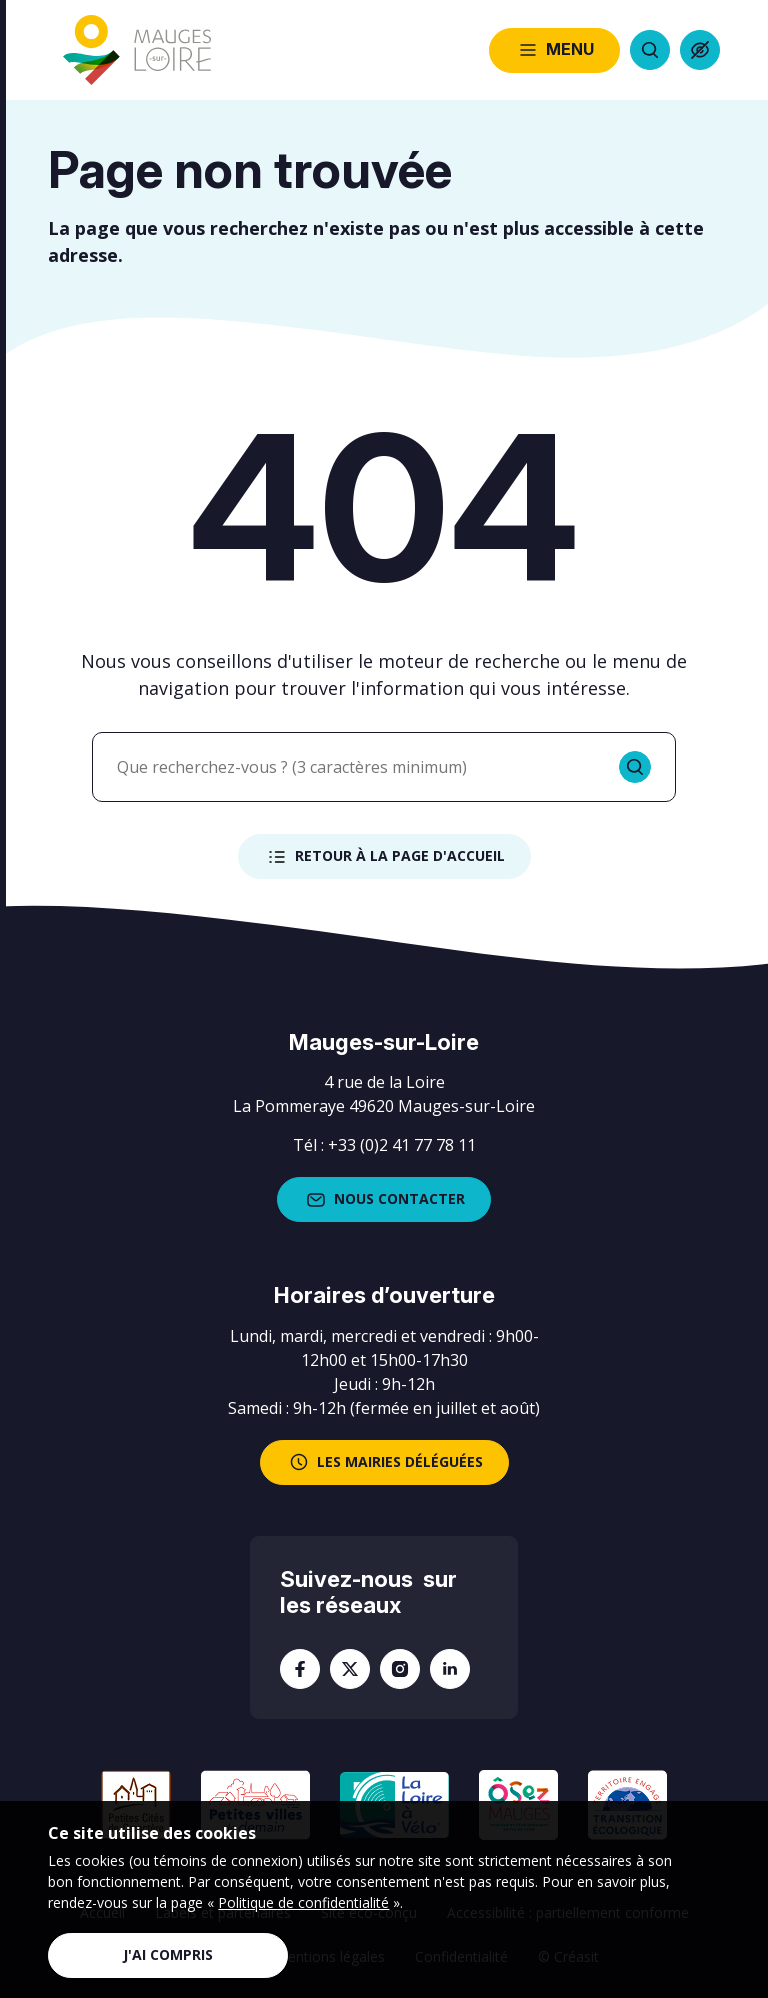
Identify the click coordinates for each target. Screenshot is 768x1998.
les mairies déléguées (384, 1462)
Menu (554, 50)
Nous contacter (384, 1200)
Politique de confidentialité (303, 1902)
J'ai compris (168, 1954)
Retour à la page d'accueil (384, 857)
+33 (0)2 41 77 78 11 (402, 1145)
